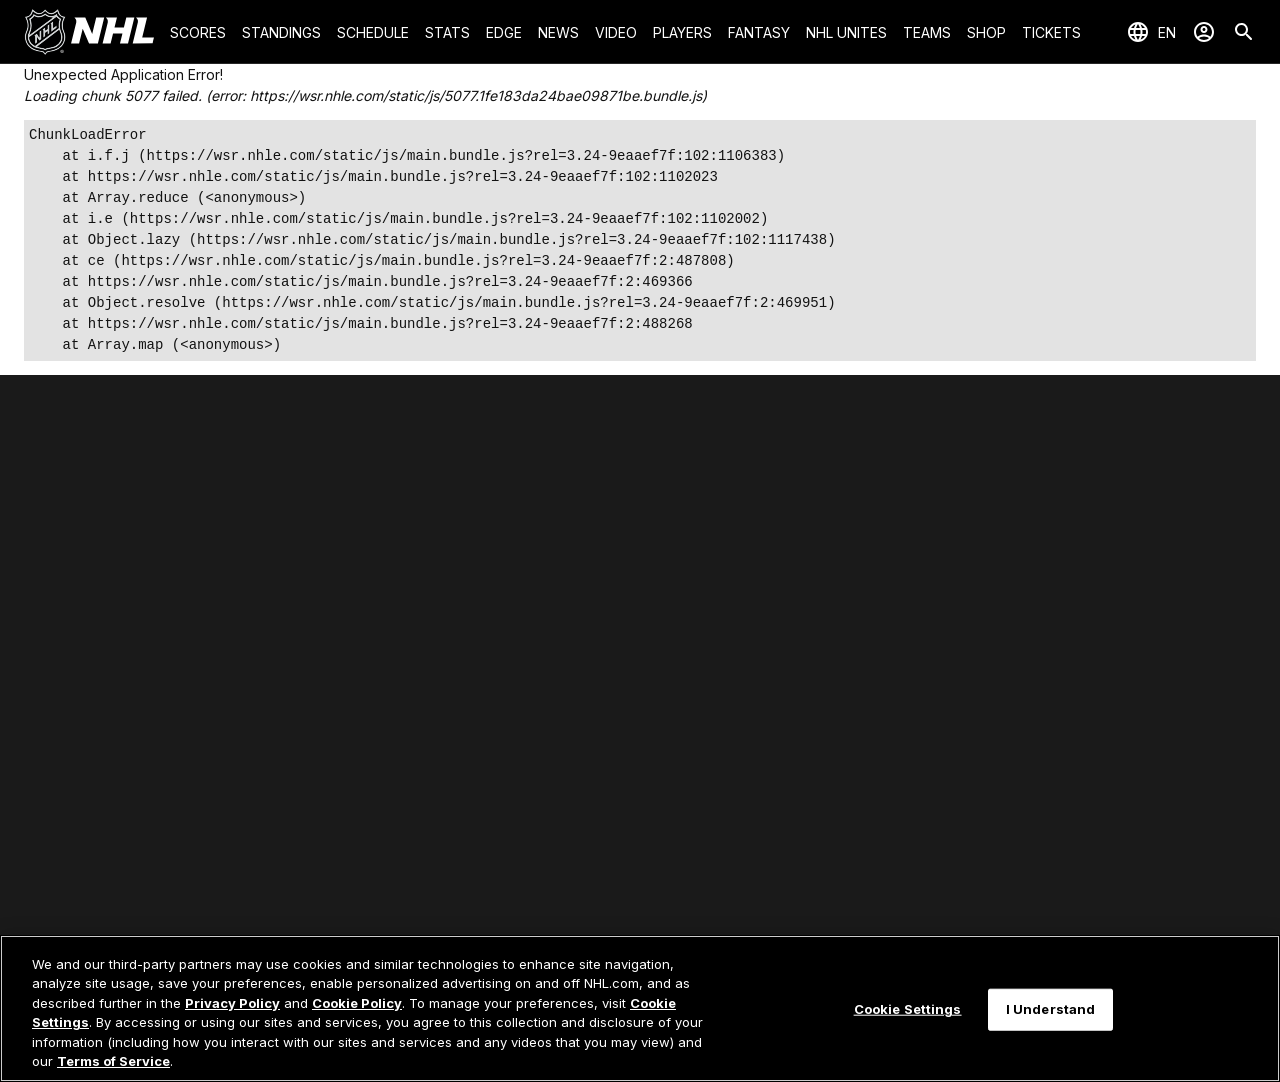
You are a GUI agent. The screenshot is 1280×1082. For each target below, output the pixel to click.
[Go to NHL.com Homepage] (89, 32)
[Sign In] (1204, 32)
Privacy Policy (232, 1003)
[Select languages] (1151, 32)
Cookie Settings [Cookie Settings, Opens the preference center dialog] (908, 1009)
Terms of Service (113, 1061)
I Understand (1051, 1009)
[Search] (1244, 32)
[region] (640, 1008)
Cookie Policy (357, 1003)
